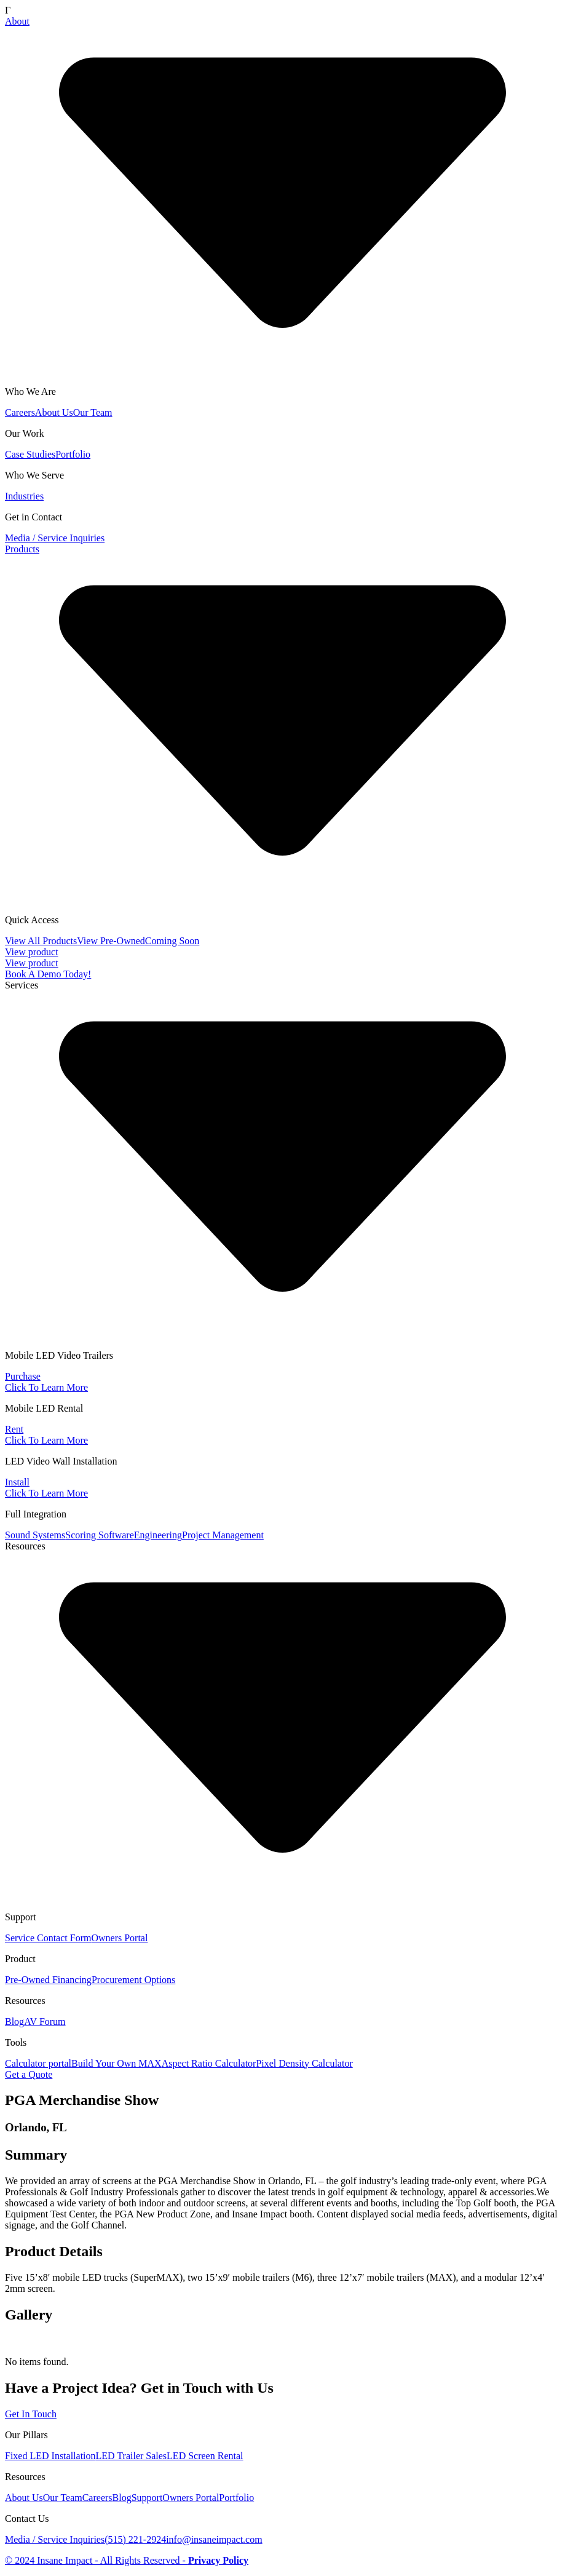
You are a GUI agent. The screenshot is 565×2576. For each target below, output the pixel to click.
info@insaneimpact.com (214, 2539)
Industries (24, 496)
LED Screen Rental (205, 2456)
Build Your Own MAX (116, 2063)
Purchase (23, 1376)
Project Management (223, 1535)
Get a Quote (28, 2074)
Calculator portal (38, 2063)
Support (147, 2497)
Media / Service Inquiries (55, 538)
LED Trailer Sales (131, 2456)
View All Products (41, 941)
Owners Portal (119, 1938)
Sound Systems (35, 1535)
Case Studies (30, 454)
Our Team (93, 412)
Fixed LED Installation (50, 2456)
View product (31, 952)
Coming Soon (172, 941)
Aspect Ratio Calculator (209, 2063)
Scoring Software (99, 1535)
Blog (14, 2021)
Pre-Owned (28, 1979)
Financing (72, 1979)
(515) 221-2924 (135, 2539)
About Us (54, 412)
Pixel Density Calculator (304, 2063)
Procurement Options (133, 1979)
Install (17, 1482)
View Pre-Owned (111, 941)
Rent (14, 1429)
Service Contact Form (48, 1938)
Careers (20, 412)
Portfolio (72, 454)
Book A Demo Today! (48, 974)
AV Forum (44, 2021)
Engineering (158, 1535)
